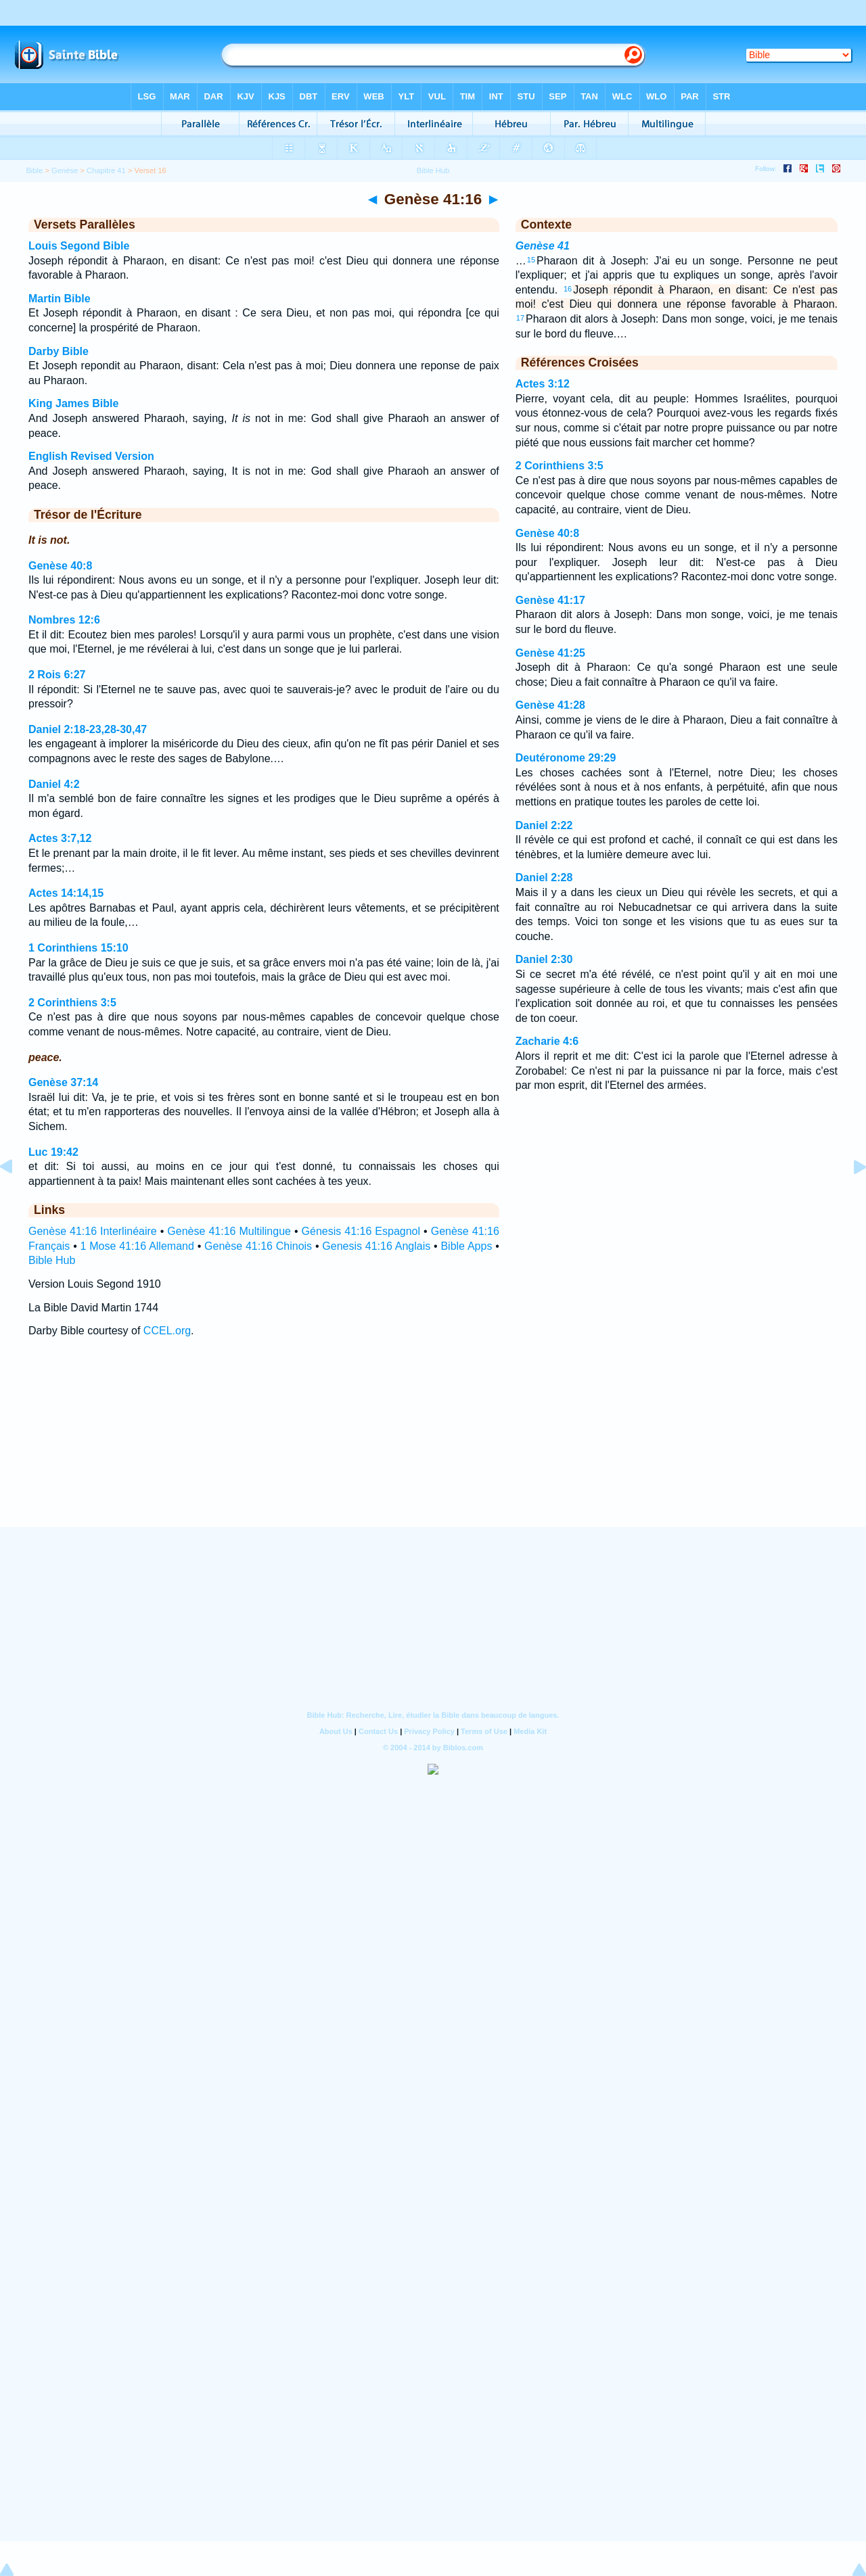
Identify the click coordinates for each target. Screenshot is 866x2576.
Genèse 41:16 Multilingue (229, 1231)
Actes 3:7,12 (59, 838)
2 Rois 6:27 (56, 674)
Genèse (64, 170)
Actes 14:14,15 (66, 893)
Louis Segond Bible (78, 246)
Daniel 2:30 (544, 959)
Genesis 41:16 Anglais (376, 1246)
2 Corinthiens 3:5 (72, 1002)
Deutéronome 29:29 (566, 758)
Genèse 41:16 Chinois (258, 1246)
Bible (34, 170)
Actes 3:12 (543, 384)
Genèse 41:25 (550, 653)
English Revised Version (91, 456)
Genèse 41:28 (550, 705)
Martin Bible (59, 298)
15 (531, 260)
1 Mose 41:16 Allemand (137, 1246)
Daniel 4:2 (54, 784)
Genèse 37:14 (63, 1082)
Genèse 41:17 (550, 600)
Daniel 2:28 (544, 877)
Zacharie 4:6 (547, 1041)
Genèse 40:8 (60, 565)
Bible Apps (466, 1246)
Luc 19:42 (53, 1152)
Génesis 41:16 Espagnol (361, 1231)
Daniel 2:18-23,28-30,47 (87, 729)
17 (520, 318)
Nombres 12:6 (64, 620)
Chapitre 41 (106, 170)
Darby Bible (58, 351)
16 (568, 289)
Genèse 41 (543, 246)
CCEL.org (167, 1330)
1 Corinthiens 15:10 (78, 948)
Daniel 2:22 (544, 825)
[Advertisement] (433, 1444)
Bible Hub (51, 1260)
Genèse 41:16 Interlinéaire (92, 1231)
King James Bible (73, 403)
